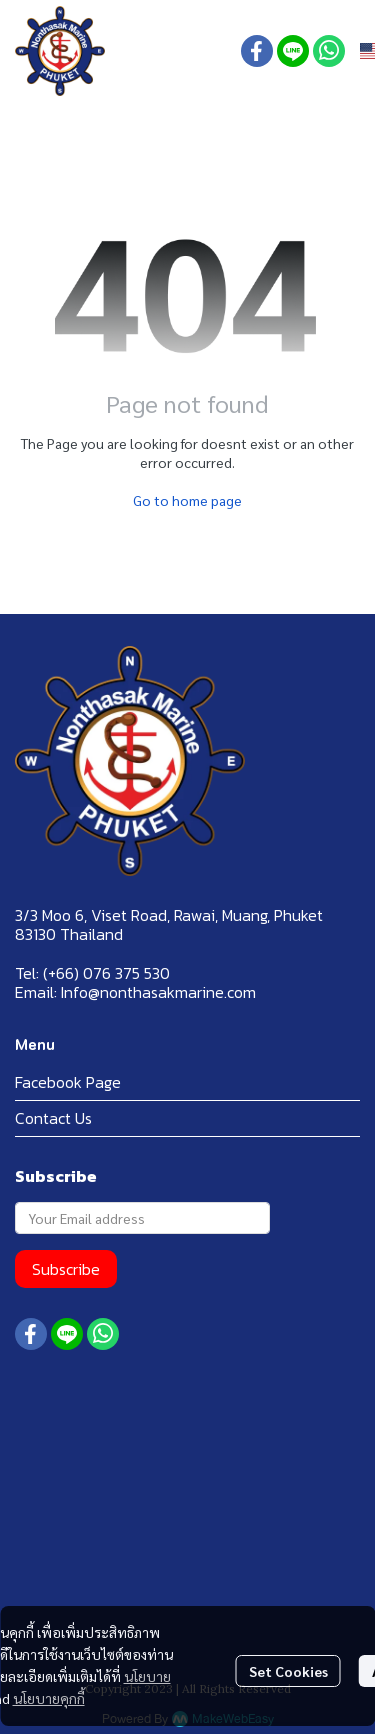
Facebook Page (68, 1082)
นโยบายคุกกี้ (49, 1698)
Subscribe (66, 1269)
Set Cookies (288, 1671)
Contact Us (53, 1118)
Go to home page (187, 500)
